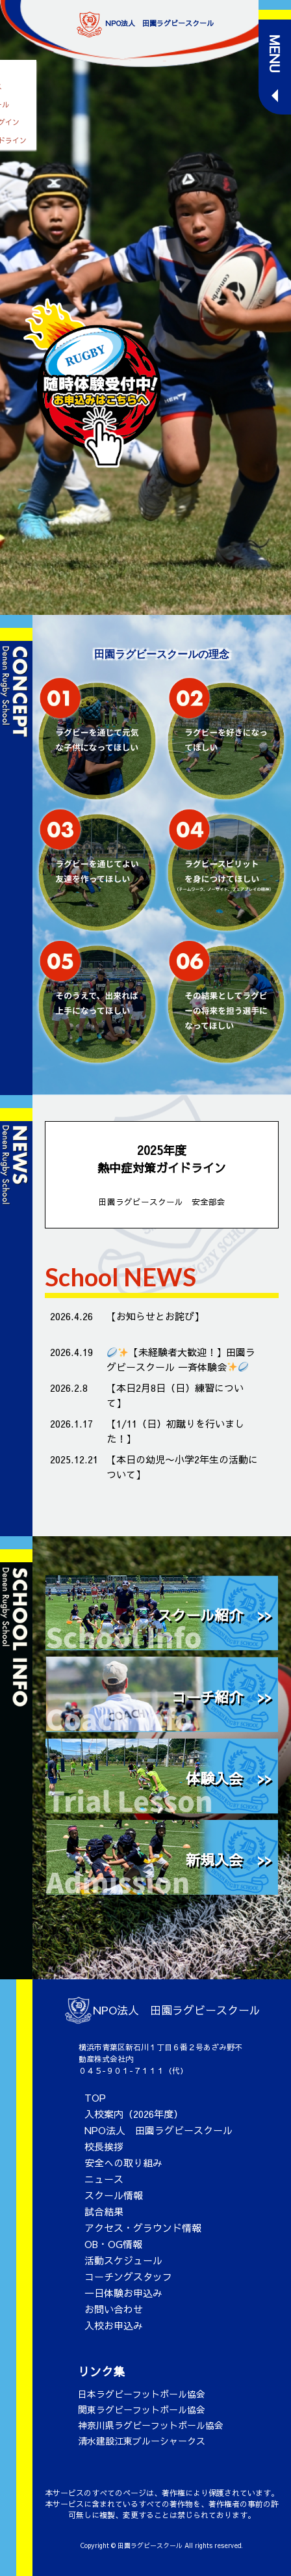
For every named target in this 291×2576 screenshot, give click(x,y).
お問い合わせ (113, 2309)
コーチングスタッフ (128, 2276)
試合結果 (103, 2211)
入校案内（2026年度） (133, 2114)
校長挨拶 (103, 2146)
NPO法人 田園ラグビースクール (158, 2130)
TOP (95, 2097)
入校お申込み (113, 2325)
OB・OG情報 (113, 2244)
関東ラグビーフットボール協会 (141, 2409)
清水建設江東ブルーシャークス (141, 2440)
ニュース (103, 2179)
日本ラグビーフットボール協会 (141, 2393)
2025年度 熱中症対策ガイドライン (161, 1175)
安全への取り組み (123, 2162)
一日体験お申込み (123, 2292)
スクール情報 (113, 2195)
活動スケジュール (123, 2260)
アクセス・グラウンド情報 (142, 2227)
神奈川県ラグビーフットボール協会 (150, 2425)
